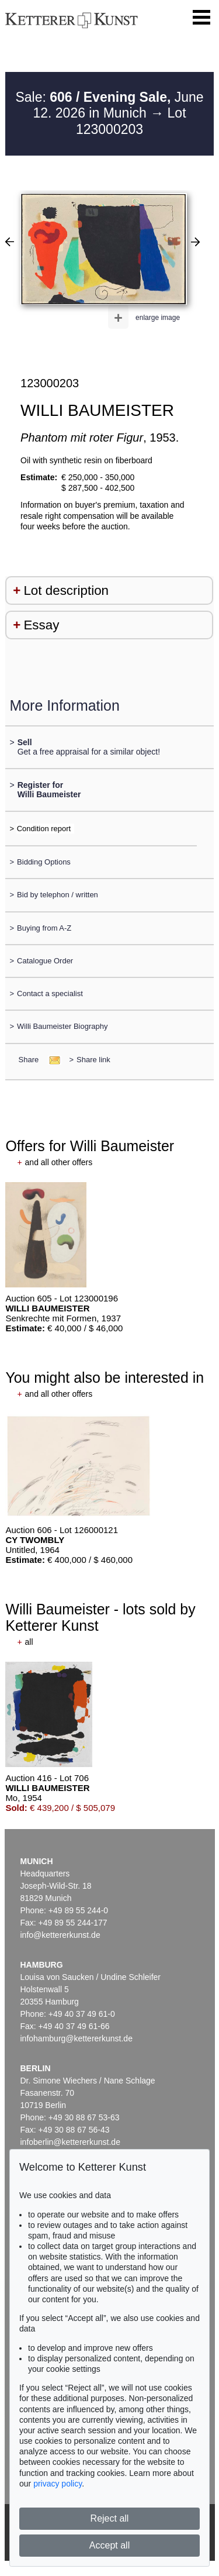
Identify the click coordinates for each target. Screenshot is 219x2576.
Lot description (66, 590)
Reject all (110, 2518)
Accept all (109, 2545)
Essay (41, 625)
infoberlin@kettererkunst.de (70, 2142)
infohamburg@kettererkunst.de (76, 2038)
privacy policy (57, 2483)
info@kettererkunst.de (60, 1935)
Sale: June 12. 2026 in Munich (109, 105)
